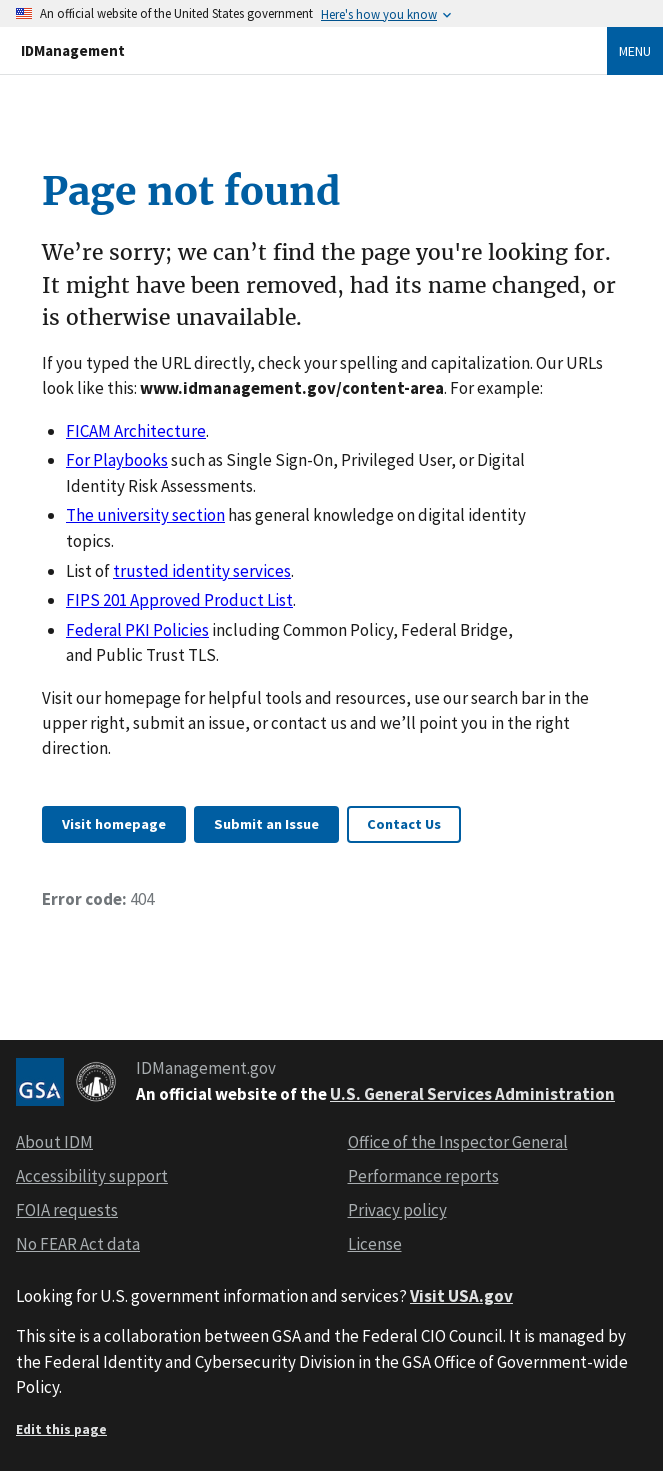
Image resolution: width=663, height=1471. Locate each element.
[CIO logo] (96, 1082)
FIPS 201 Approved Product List (179, 600)
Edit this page (61, 1429)
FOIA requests (67, 1210)
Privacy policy (397, 1210)
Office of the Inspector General (458, 1142)
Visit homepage (114, 824)
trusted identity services (202, 571)
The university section (145, 515)
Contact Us (404, 824)
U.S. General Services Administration (472, 1094)
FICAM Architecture (136, 431)
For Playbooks (117, 460)
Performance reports (423, 1176)
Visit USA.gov (461, 1296)
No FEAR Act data (78, 1244)
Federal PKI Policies (137, 630)
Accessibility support (92, 1176)
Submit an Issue (266, 824)
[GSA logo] (40, 1082)
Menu (635, 51)
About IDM (54, 1142)
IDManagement (73, 50)
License (375, 1244)
